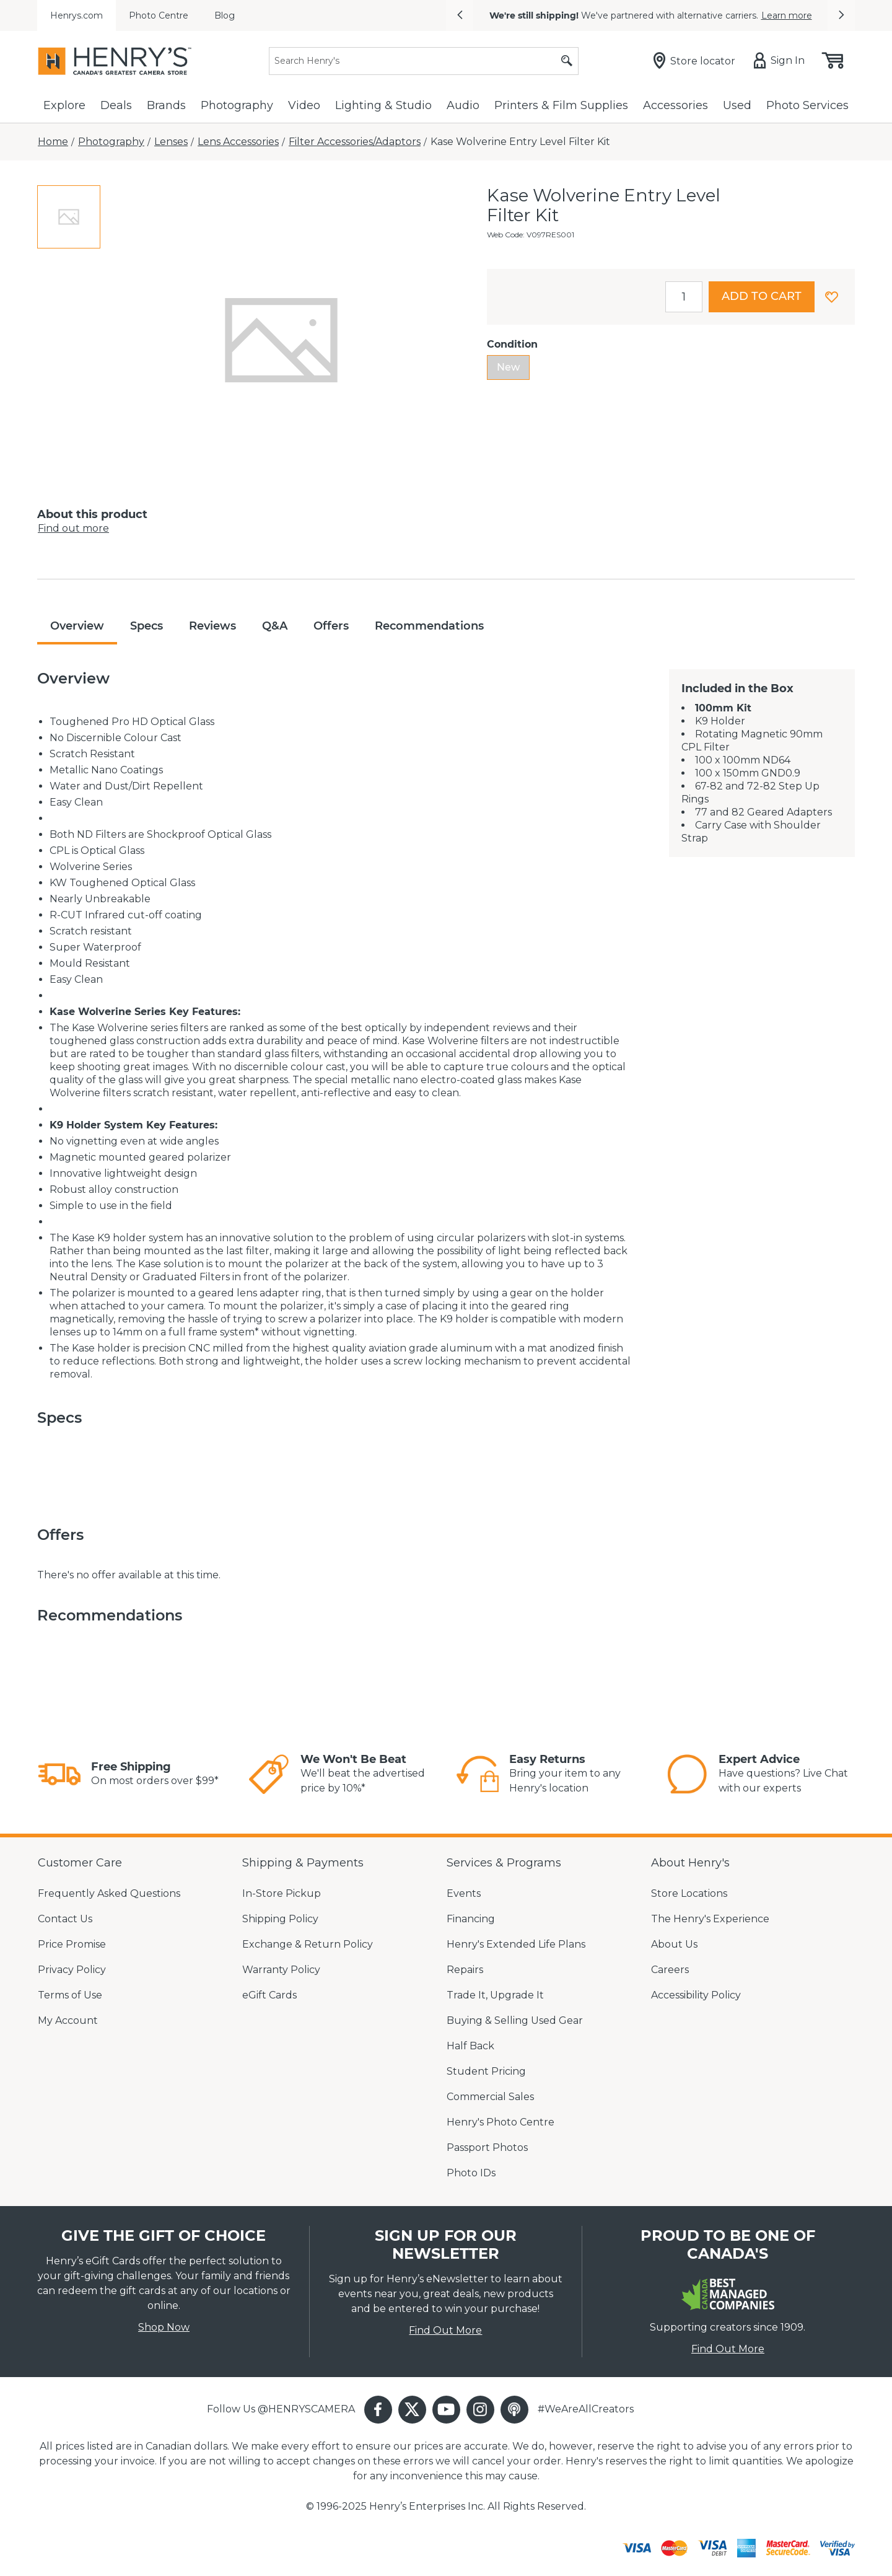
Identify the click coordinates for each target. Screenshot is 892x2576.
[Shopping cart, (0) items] (832, 60)
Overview (77, 626)
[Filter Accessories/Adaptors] (354, 142)
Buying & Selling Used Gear (515, 2020)
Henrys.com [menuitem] (76, 15)
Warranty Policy (281, 1970)
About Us (674, 1944)
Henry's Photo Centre (500, 2122)
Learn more (786, 15)
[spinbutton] (683, 296)
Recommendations (429, 626)
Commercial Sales (490, 2097)
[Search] (424, 61)
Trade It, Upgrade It (495, 1995)
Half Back (470, 2046)
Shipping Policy (280, 1919)
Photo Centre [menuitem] (158, 15)
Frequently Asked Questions (109, 1893)
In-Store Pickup (281, 1893)
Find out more (73, 528)
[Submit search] (567, 61)
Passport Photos (487, 2147)
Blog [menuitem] (224, 15)
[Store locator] (697, 61)
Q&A (274, 626)
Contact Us (65, 1919)
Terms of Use (70, 1995)
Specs (146, 626)
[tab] (68, 216)
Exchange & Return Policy (307, 1944)
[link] (59, 1774)
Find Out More (445, 2330)
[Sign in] (781, 61)
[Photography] (111, 142)
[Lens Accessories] (238, 142)
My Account (68, 2020)
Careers (670, 1970)
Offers (331, 626)
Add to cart (762, 296)
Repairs (465, 1970)
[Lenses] (171, 142)
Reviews (212, 626)
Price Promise (72, 1944)
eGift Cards (269, 1995)
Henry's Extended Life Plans (516, 1944)
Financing (471, 1919)
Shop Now (164, 2327)
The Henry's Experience (710, 1919)
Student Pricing (486, 2071)
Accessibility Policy (696, 1995)
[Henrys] (114, 61)
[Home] (53, 142)
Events (464, 1893)
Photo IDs (471, 2173)
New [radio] (508, 367)
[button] (459, 15)
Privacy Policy (72, 1970)
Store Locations (689, 1893)
